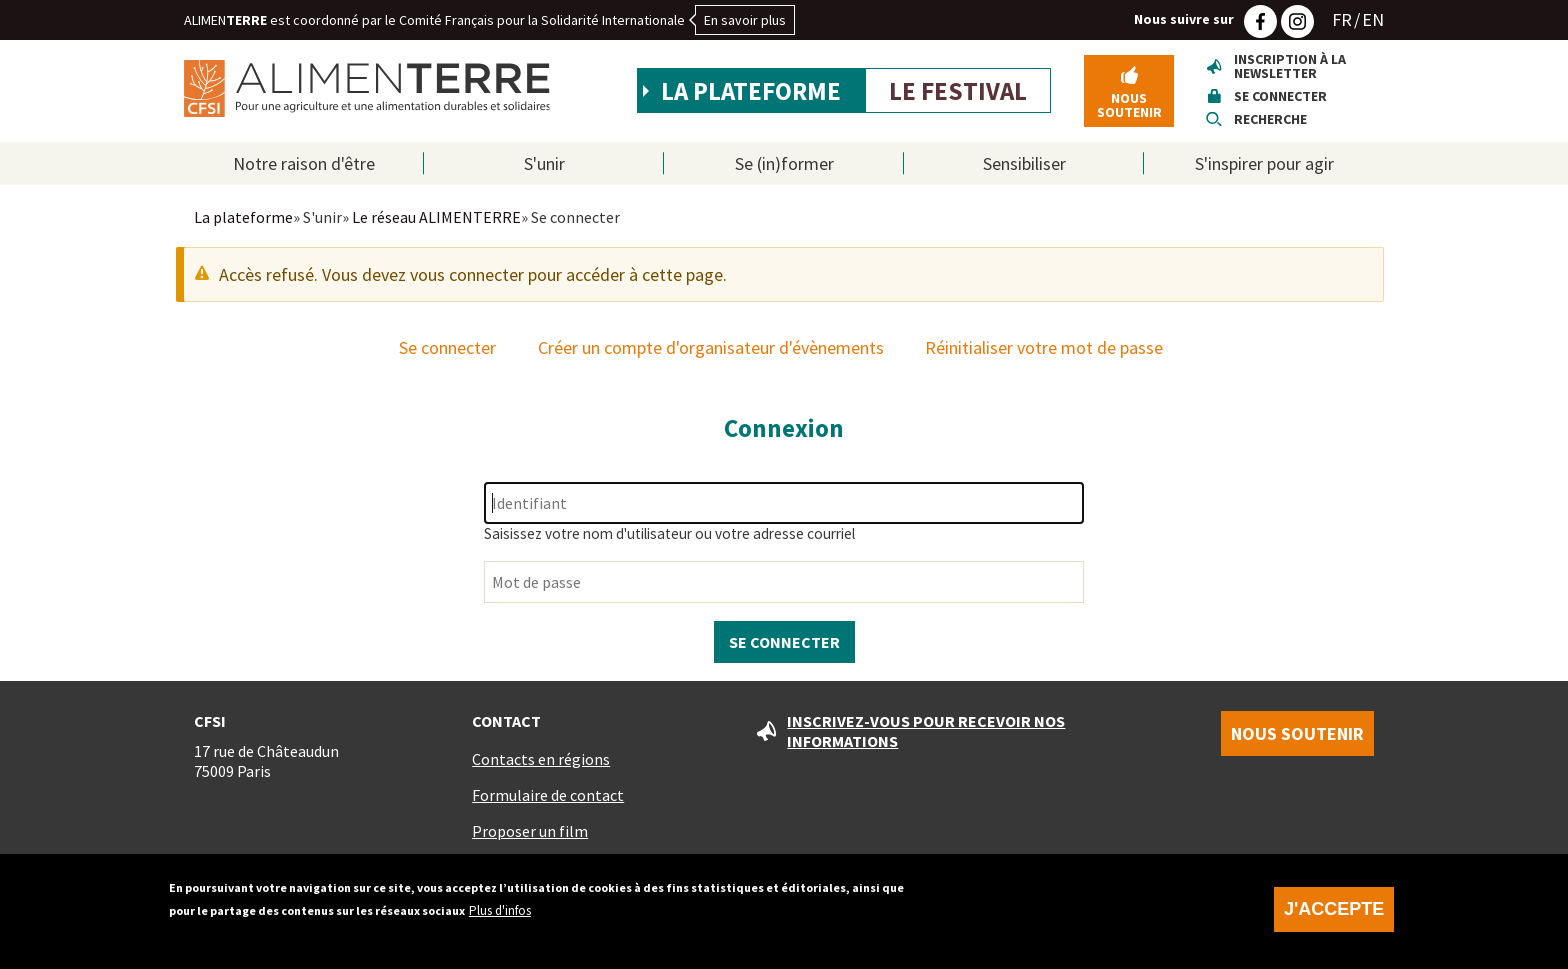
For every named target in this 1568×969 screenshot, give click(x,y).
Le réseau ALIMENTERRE (436, 217)
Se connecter (1280, 96)
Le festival (958, 91)
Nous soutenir (1129, 105)
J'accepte (1334, 920)
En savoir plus (745, 20)
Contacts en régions (541, 759)
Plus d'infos (500, 921)
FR (1342, 19)
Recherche (1270, 119)
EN (1373, 19)
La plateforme (751, 91)
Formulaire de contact (548, 795)
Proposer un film (530, 831)
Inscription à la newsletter (1290, 66)
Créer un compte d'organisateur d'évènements (711, 347)
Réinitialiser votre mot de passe (1044, 347)
